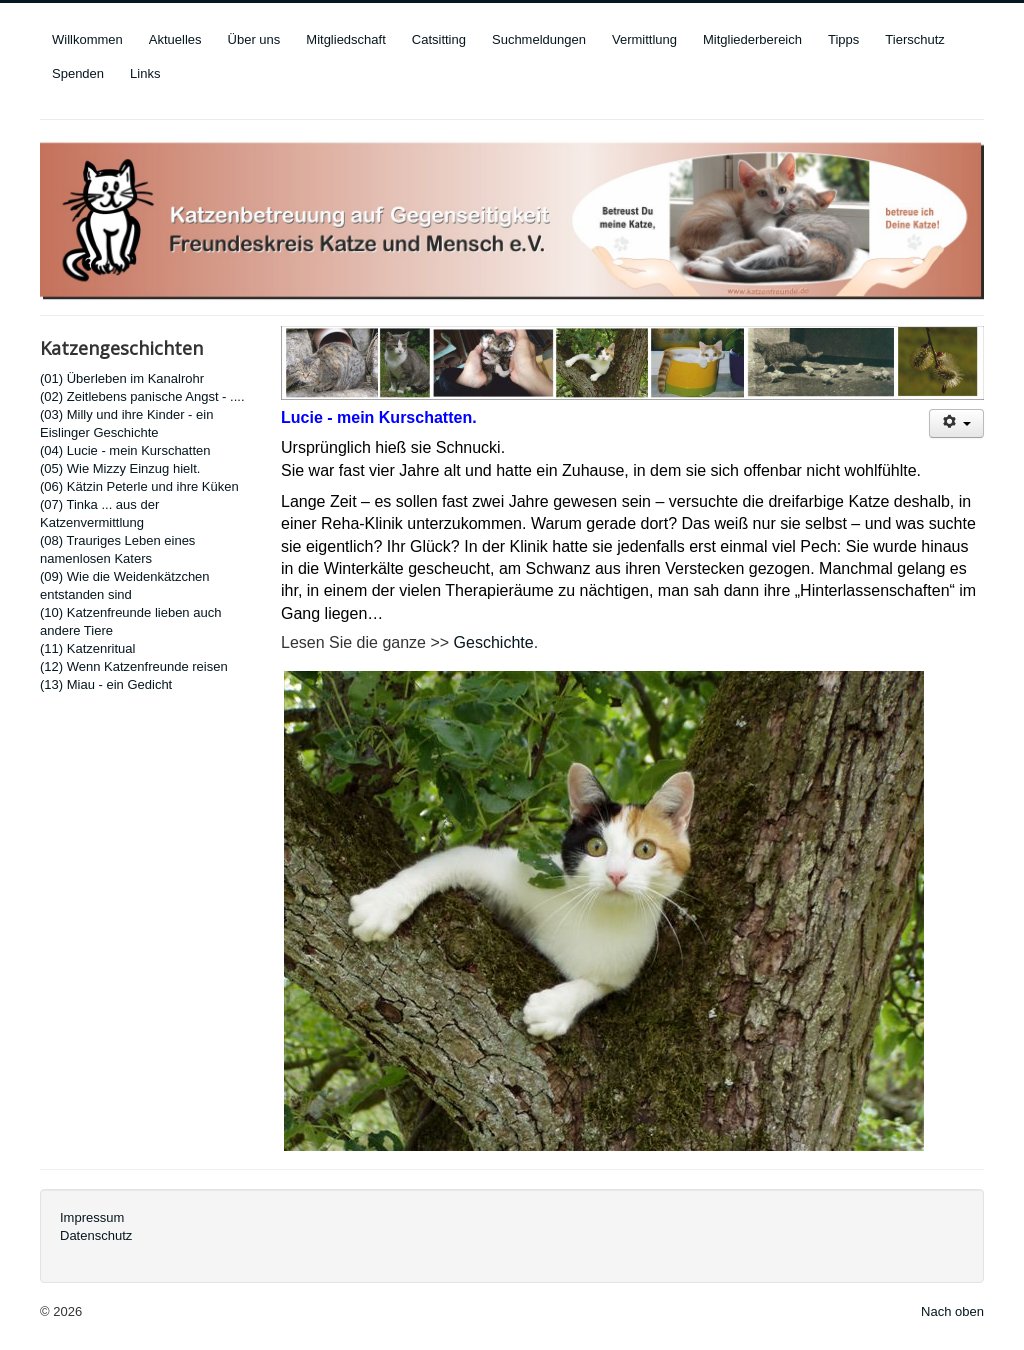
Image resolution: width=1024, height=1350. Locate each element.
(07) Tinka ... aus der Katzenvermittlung (99, 513)
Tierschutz (914, 39)
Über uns (254, 39)
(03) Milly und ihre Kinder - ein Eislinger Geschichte (126, 423)
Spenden (78, 73)
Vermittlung (644, 39)
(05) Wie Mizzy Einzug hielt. (120, 468)
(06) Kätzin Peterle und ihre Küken (139, 486)
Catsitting (439, 39)
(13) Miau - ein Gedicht (106, 684)
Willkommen (87, 39)
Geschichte (494, 642)
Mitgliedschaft (345, 39)
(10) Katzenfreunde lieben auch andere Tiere (130, 621)
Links (145, 73)
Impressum (92, 1217)
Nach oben (952, 1311)
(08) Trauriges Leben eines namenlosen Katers (117, 549)
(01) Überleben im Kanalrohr (122, 378)
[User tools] (956, 423)
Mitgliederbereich (752, 39)
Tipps (843, 39)
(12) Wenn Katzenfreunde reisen (134, 666)
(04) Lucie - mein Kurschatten (125, 450)
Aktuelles (175, 39)
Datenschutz (96, 1235)
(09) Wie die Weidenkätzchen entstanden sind (125, 585)
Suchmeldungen (539, 39)
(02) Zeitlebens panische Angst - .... (142, 396)
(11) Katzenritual (87, 648)
